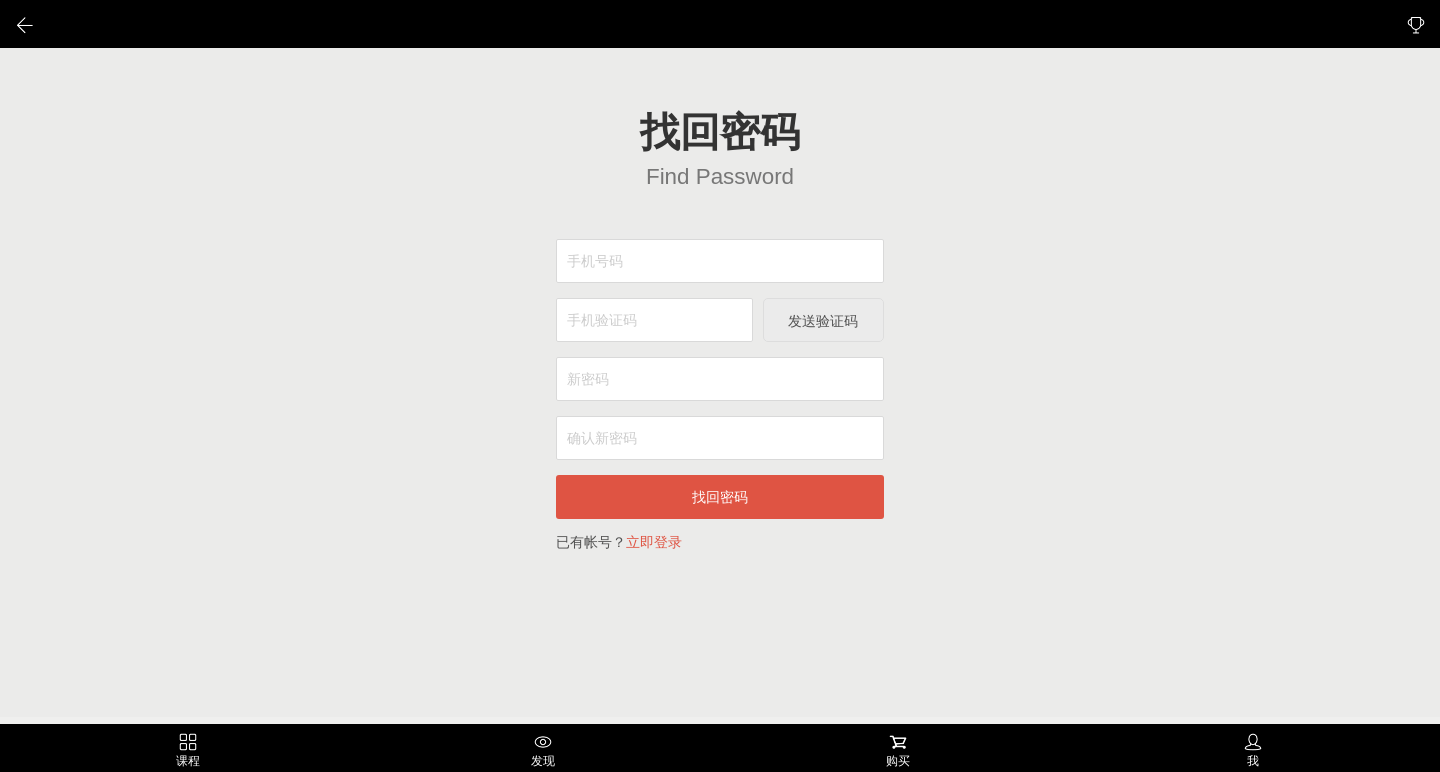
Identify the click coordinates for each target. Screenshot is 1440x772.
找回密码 (720, 497)
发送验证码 (823, 321)
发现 (543, 750)
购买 (898, 750)
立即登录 (654, 542)
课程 (188, 750)
